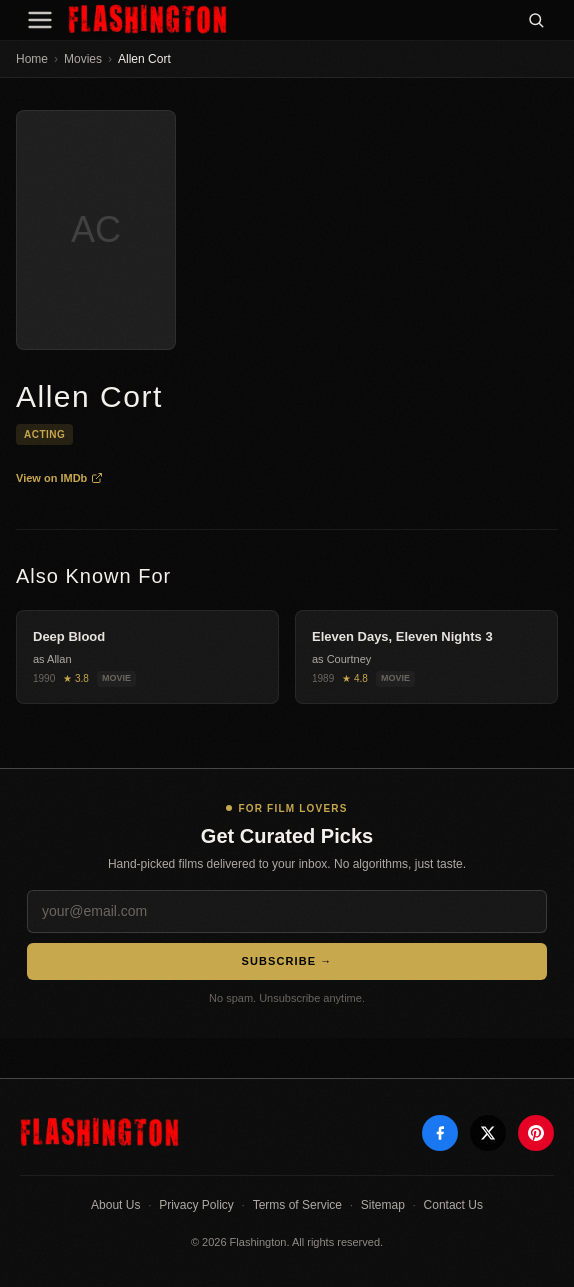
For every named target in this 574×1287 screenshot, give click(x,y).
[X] (488, 1133)
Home (32, 59)
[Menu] (40, 20)
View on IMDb (59, 478)
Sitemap (383, 1205)
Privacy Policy (196, 1205)
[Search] (536, 20)
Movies (83, 59)
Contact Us (453, 1205)
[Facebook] (440, 1133)
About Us (115, 1205)
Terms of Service (297, 1205)
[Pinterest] (536, 1133)
